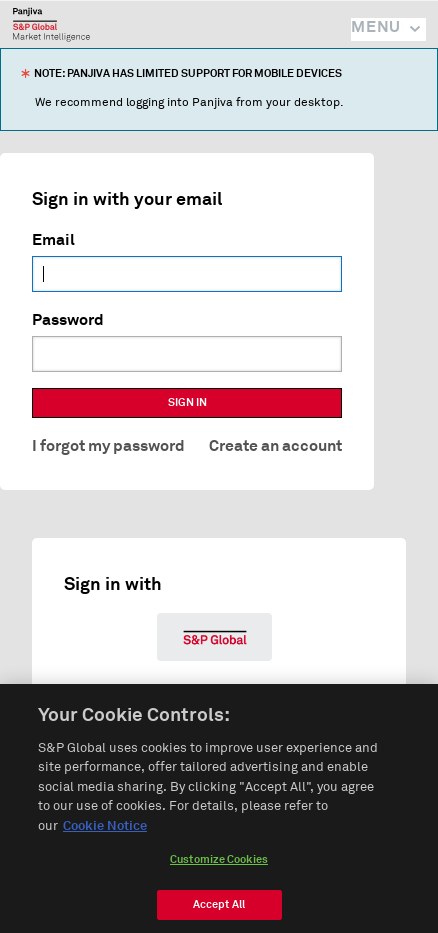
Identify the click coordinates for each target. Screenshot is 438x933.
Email (53, 240)
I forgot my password (108, 446)
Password (68, 320)
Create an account (275, 446)
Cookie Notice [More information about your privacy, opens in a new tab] (105, 831)
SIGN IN (187, 402)
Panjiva (51, 24)
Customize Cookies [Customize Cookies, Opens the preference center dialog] (219, 864)
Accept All (219, 909)
